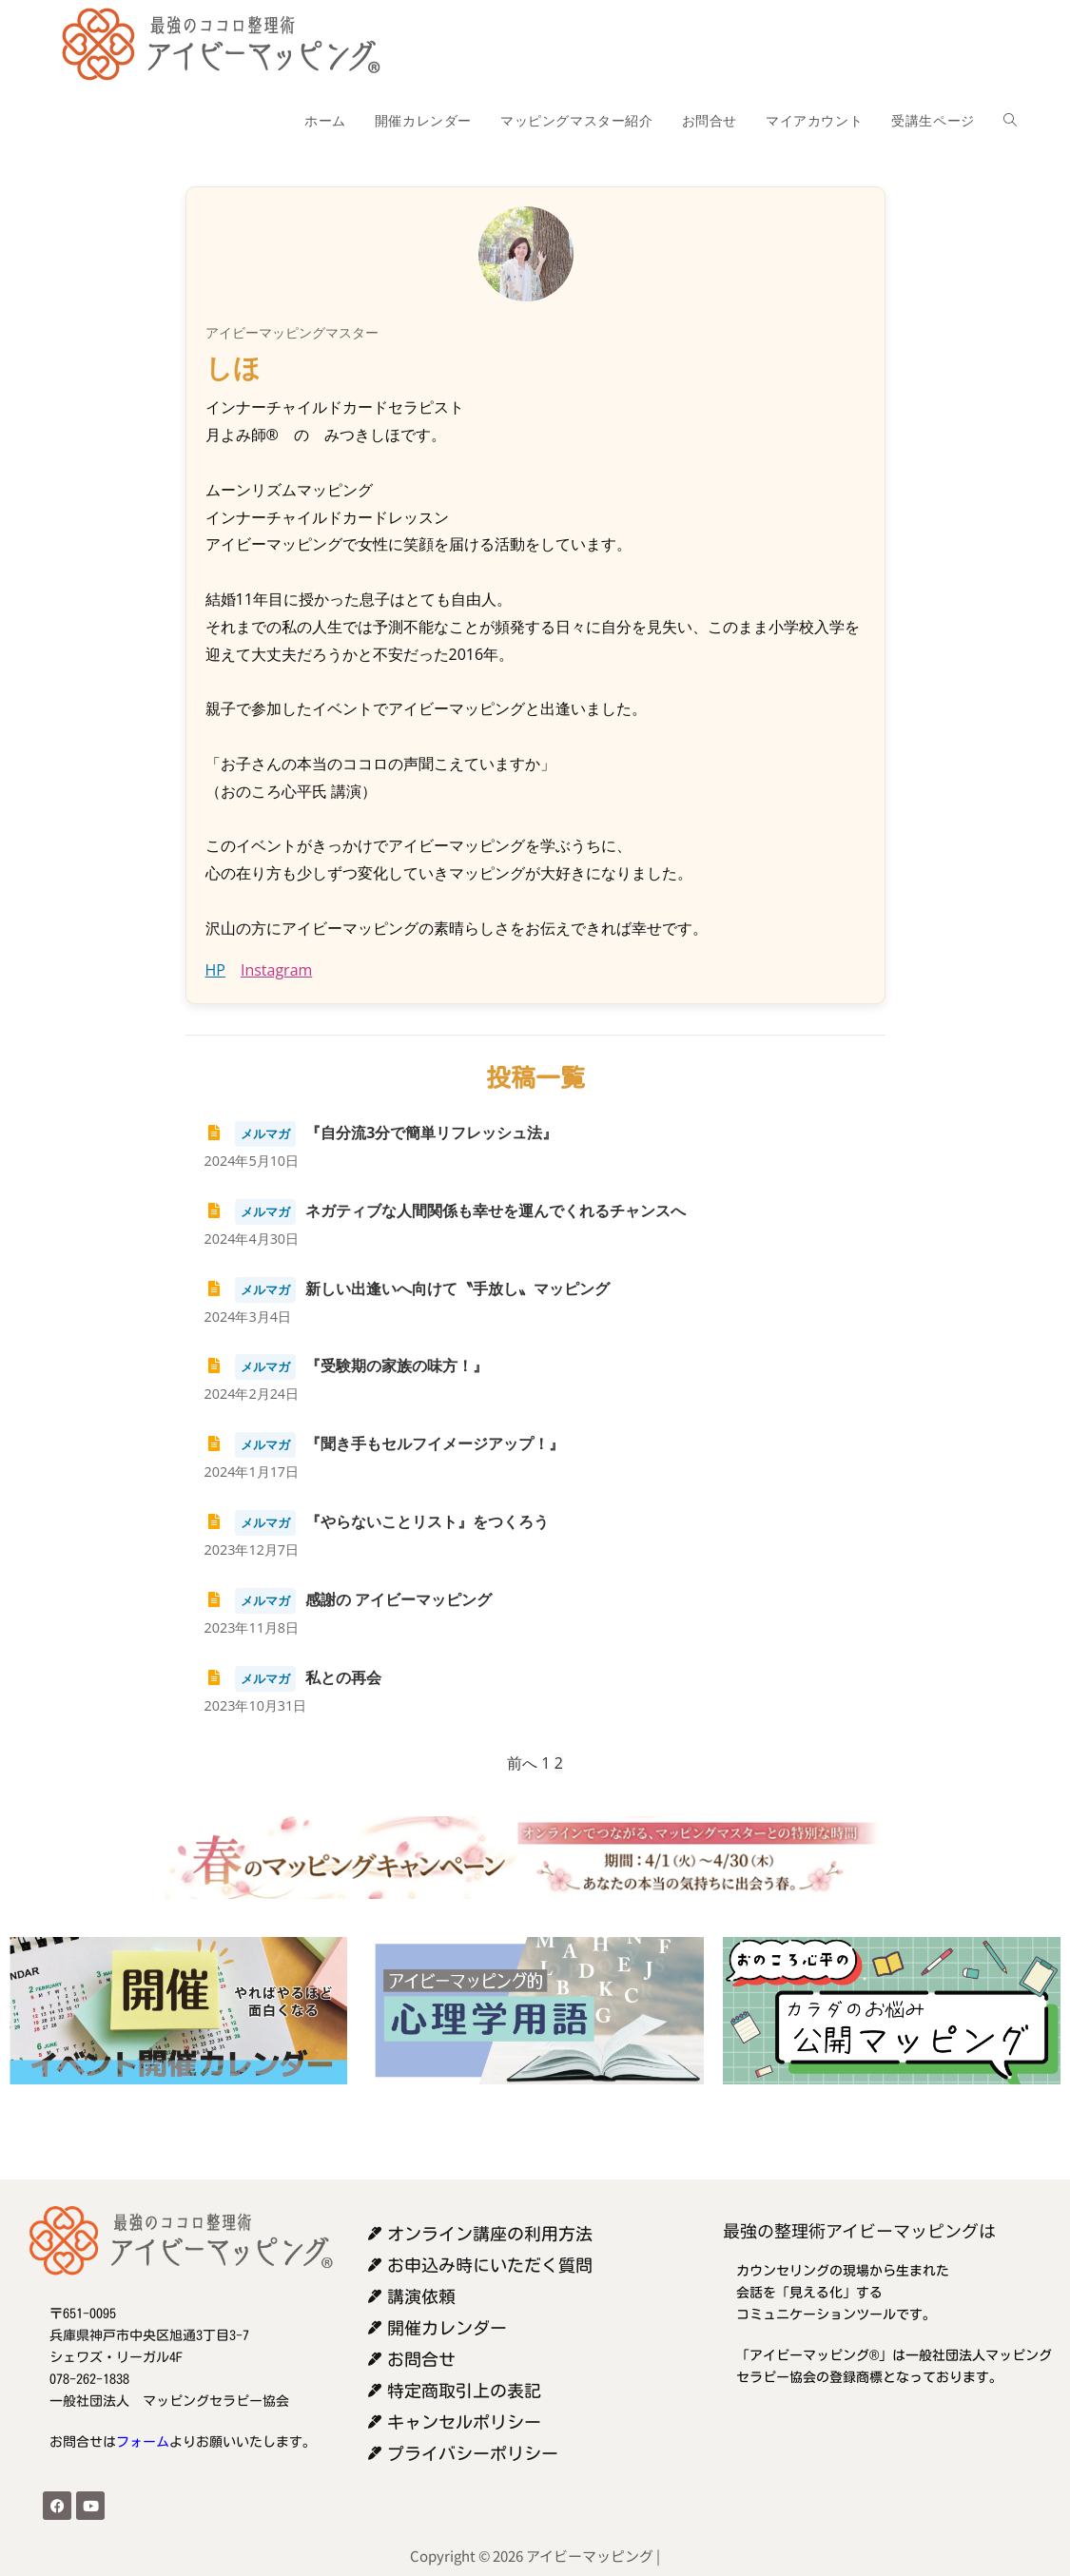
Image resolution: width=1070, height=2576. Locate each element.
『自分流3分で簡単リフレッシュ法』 (381, 1132)
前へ (522, 1763)
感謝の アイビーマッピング (348, 1599)
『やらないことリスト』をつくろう (377, 1521)
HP (215, 969)
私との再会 (293, 1677)
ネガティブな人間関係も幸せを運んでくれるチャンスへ (445, 1210)
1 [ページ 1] (545, 1763)
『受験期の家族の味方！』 (346, 1365)
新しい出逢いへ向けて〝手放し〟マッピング (407, 1288)
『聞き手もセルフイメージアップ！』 (384, 1443)
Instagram (276, 969)
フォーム (142, 2442)
